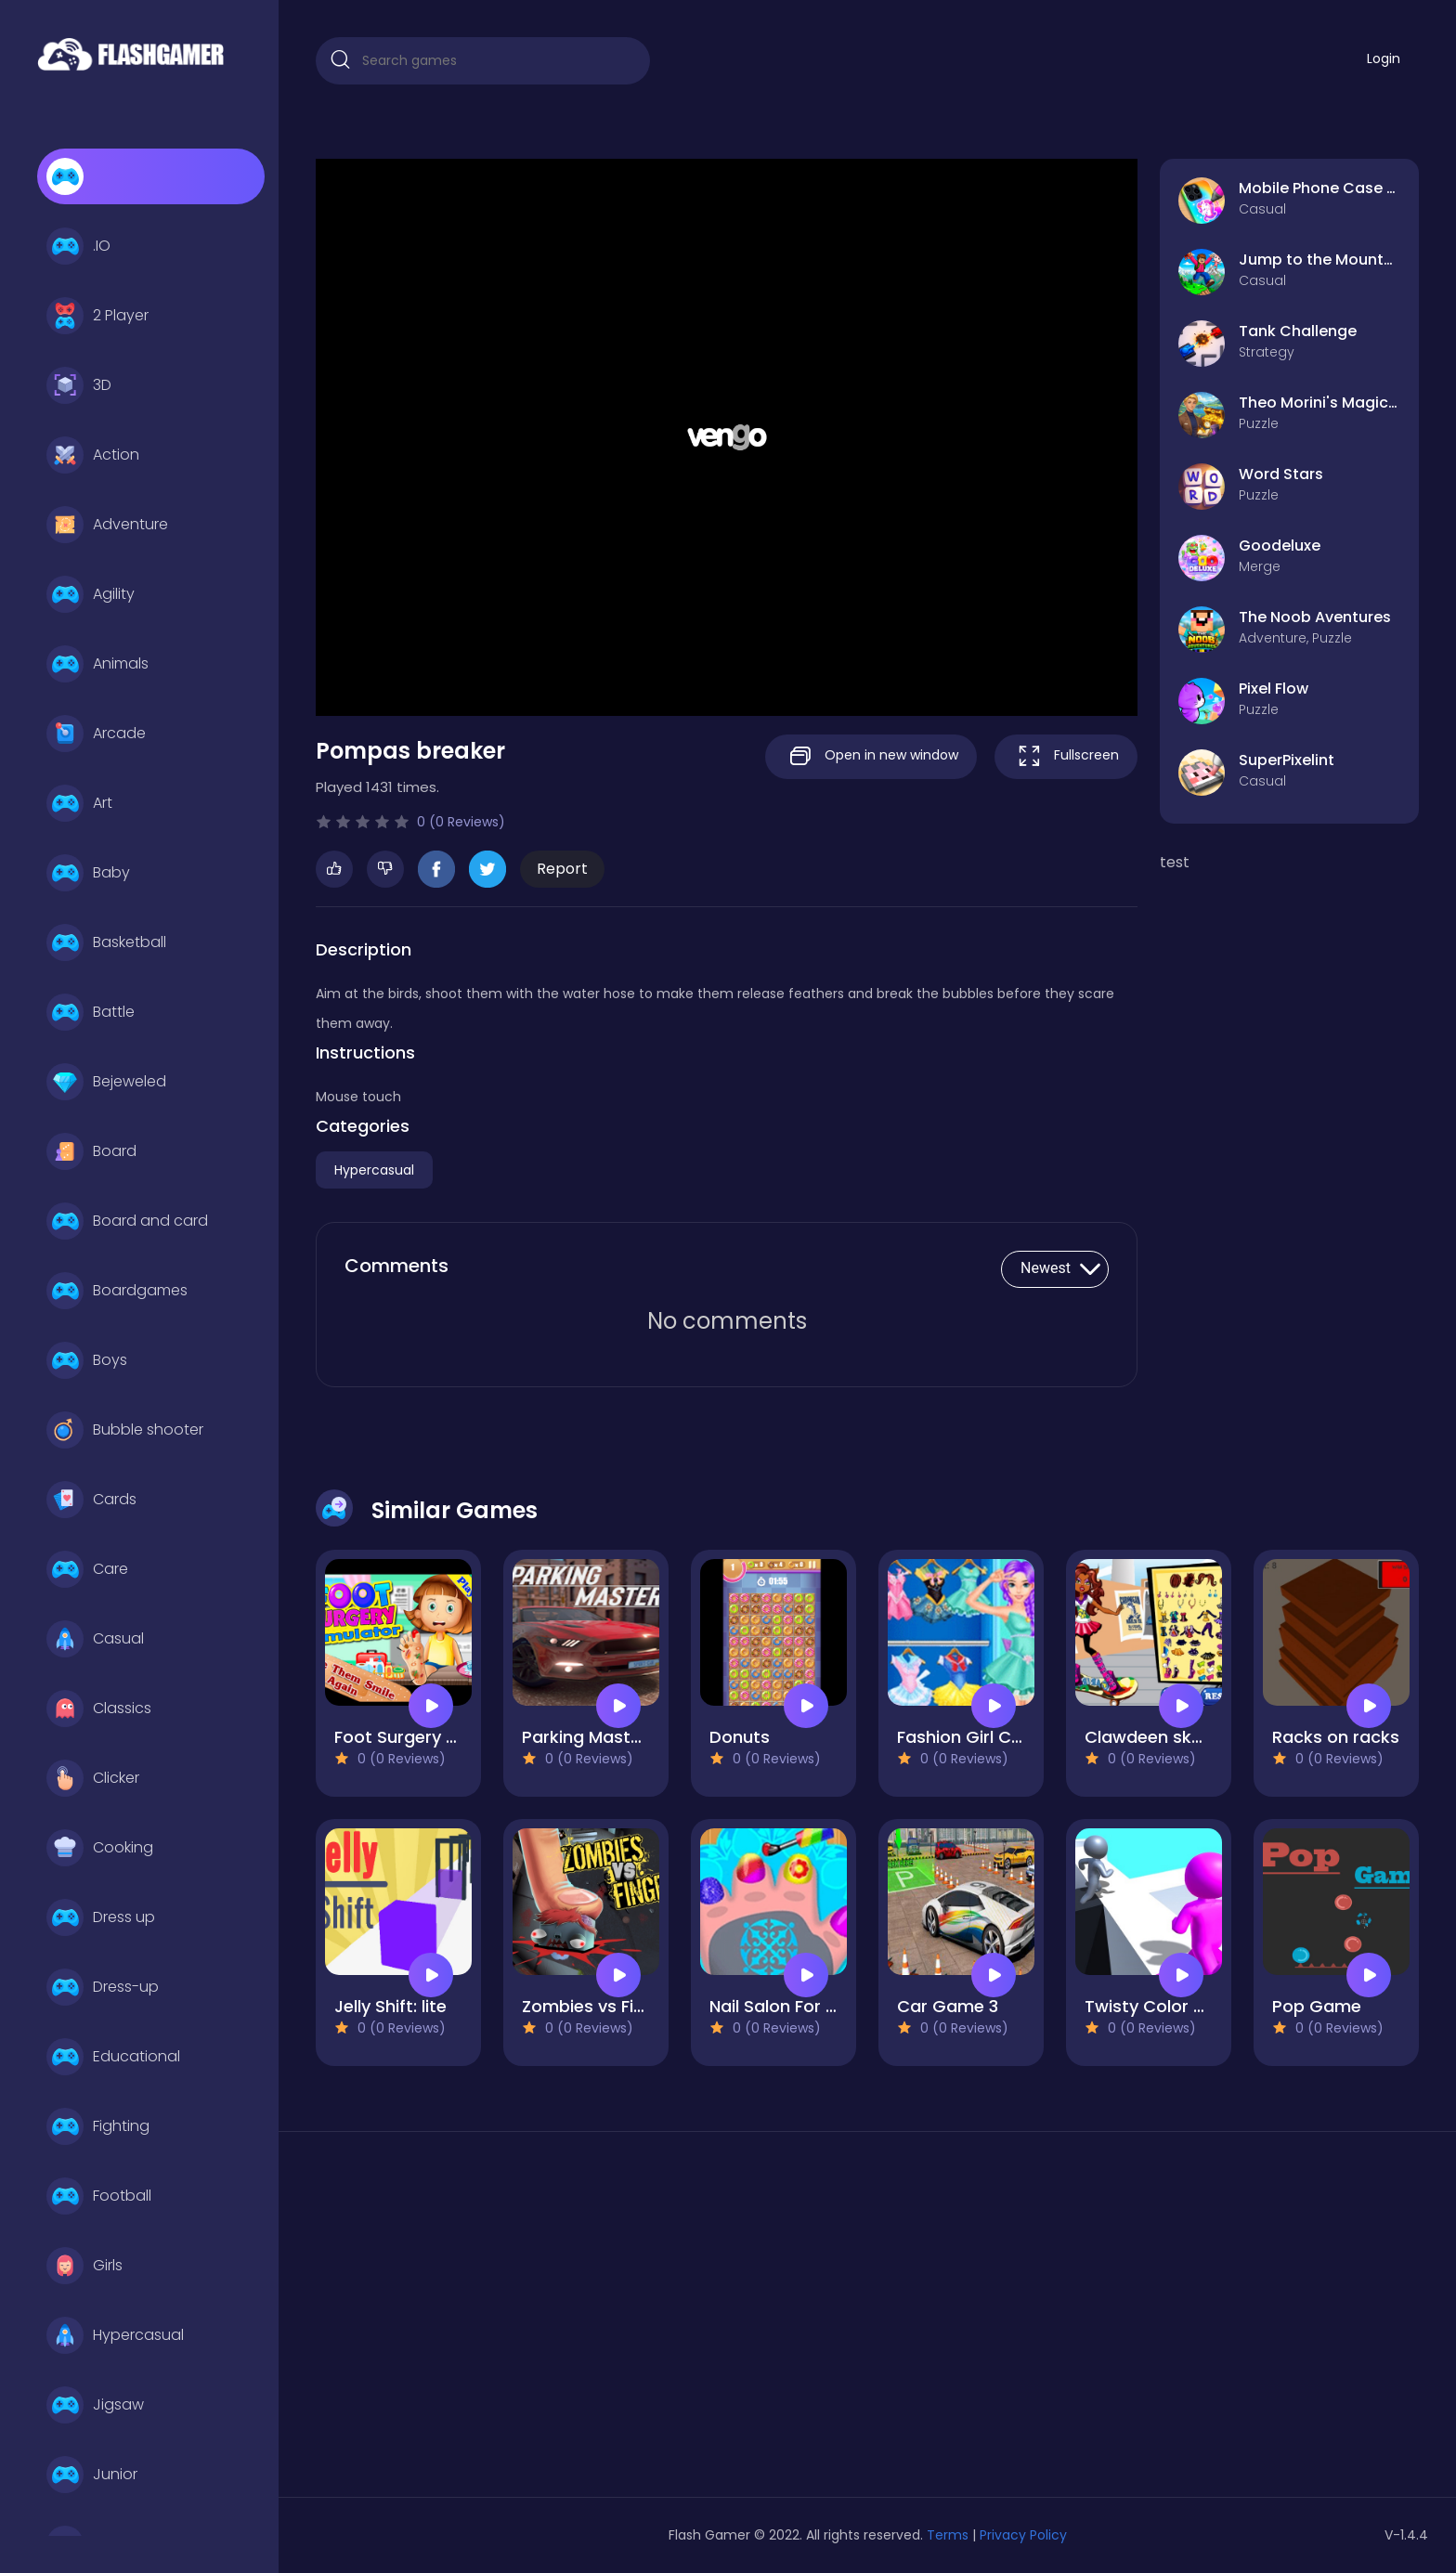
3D (78, 385)
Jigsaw (95, 2405)
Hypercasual (115, 2335)
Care (87, 1569)
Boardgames (117, 1290)
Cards (91, 1499)
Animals (97, 663)
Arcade (96, 733)
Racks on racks (1335, 1736)
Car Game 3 (947, 2006)
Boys (86, 1360)
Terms (947, 2535)
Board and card (127, 1221)
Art (79, 803)
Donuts (739, 1736)
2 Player (97, 315)
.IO (78, 246)
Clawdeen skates (1157, 1736)
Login (1383, 58)
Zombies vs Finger (596, 2006)
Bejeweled (106, 1081)
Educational (113, 2056)
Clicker (92, 1778)
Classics (98, 1708)
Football (98, 2196)
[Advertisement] (492, 2321)
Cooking (99, 1847)
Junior (91, 2474)
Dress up (100, 1917)
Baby (88, 872)
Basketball (106, 942)
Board (91, 1151)
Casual (95, 1638)
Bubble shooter (124, 1430)
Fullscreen (1066, 756)
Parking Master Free (604, 1736)
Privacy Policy (1023, 2535)
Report (562, 868)
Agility (90, 594)
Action (92, 455)
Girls (84, 2265)
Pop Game (1316, 2006)
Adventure (107, 524)
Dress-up (102, 1987)
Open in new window (871, 756)
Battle (90, 1012)
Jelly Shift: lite (390, 2006)
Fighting (98, 2126)
